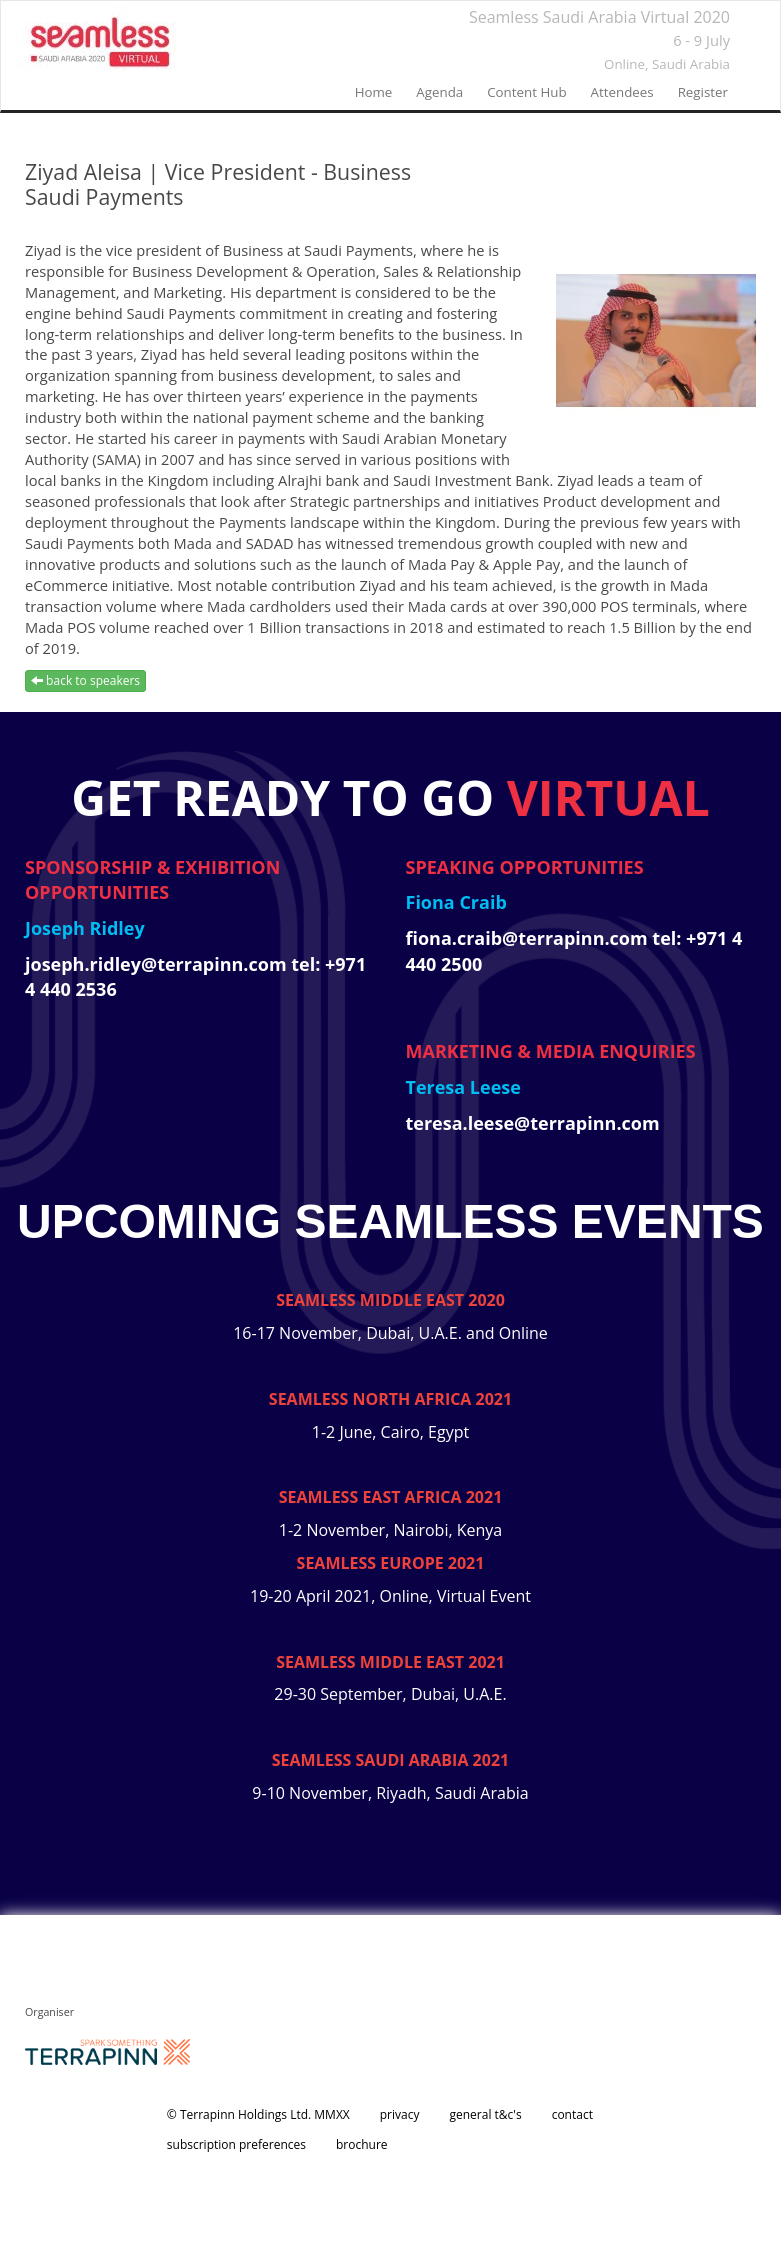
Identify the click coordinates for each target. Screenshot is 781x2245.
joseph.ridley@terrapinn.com (158, 964)
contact (572, 2114)
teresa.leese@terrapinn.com (533, 1123)
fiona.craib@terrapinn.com (529, 938)
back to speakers (85, 680)
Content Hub (526, 92)
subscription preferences (236, 2144)
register (703, 92)
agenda (439, 92)
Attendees (622, 92)
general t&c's (485, 2114)
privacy (400, 2114)
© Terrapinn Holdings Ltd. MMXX (258, 2114)
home (374, 92)
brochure (362, 2144)
